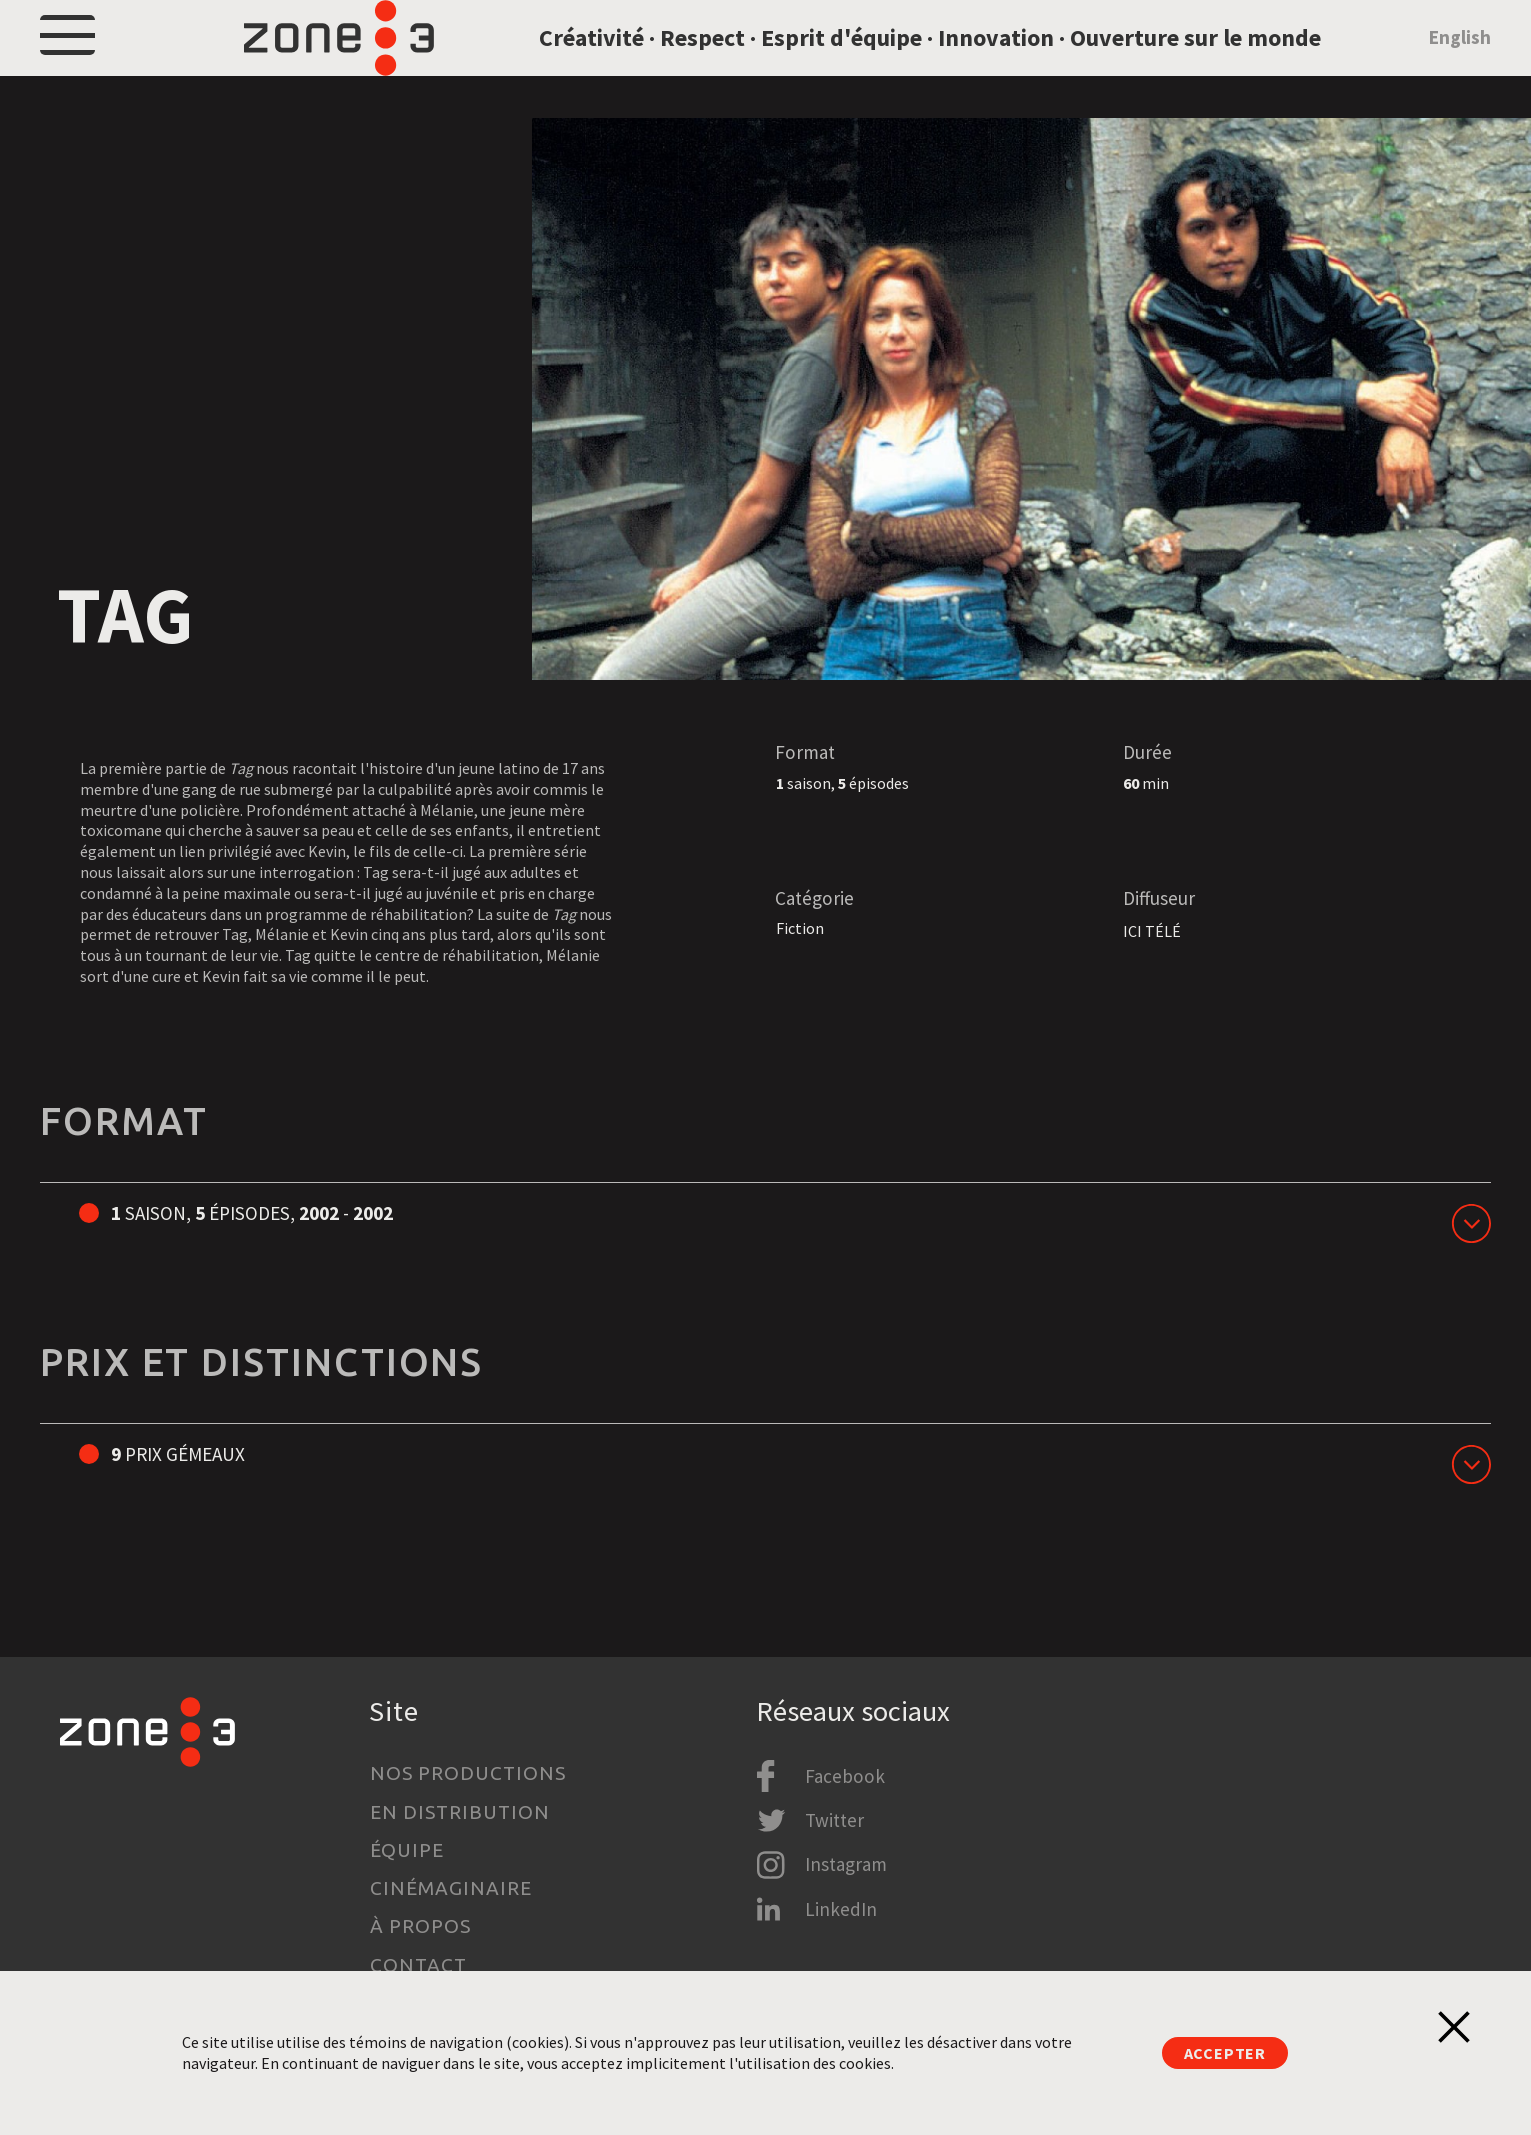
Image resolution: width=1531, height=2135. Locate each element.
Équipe (407, 1850)
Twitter (834, 1820)
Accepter (1225, 2053)
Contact (418, 1965)
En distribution (459, 1812)
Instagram (846, 1864)
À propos (420, 1926)
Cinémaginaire (450, 1888)
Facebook (845, 1776)
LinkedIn (841, 1909)
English (1460, 64)
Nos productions (467, 1773)
